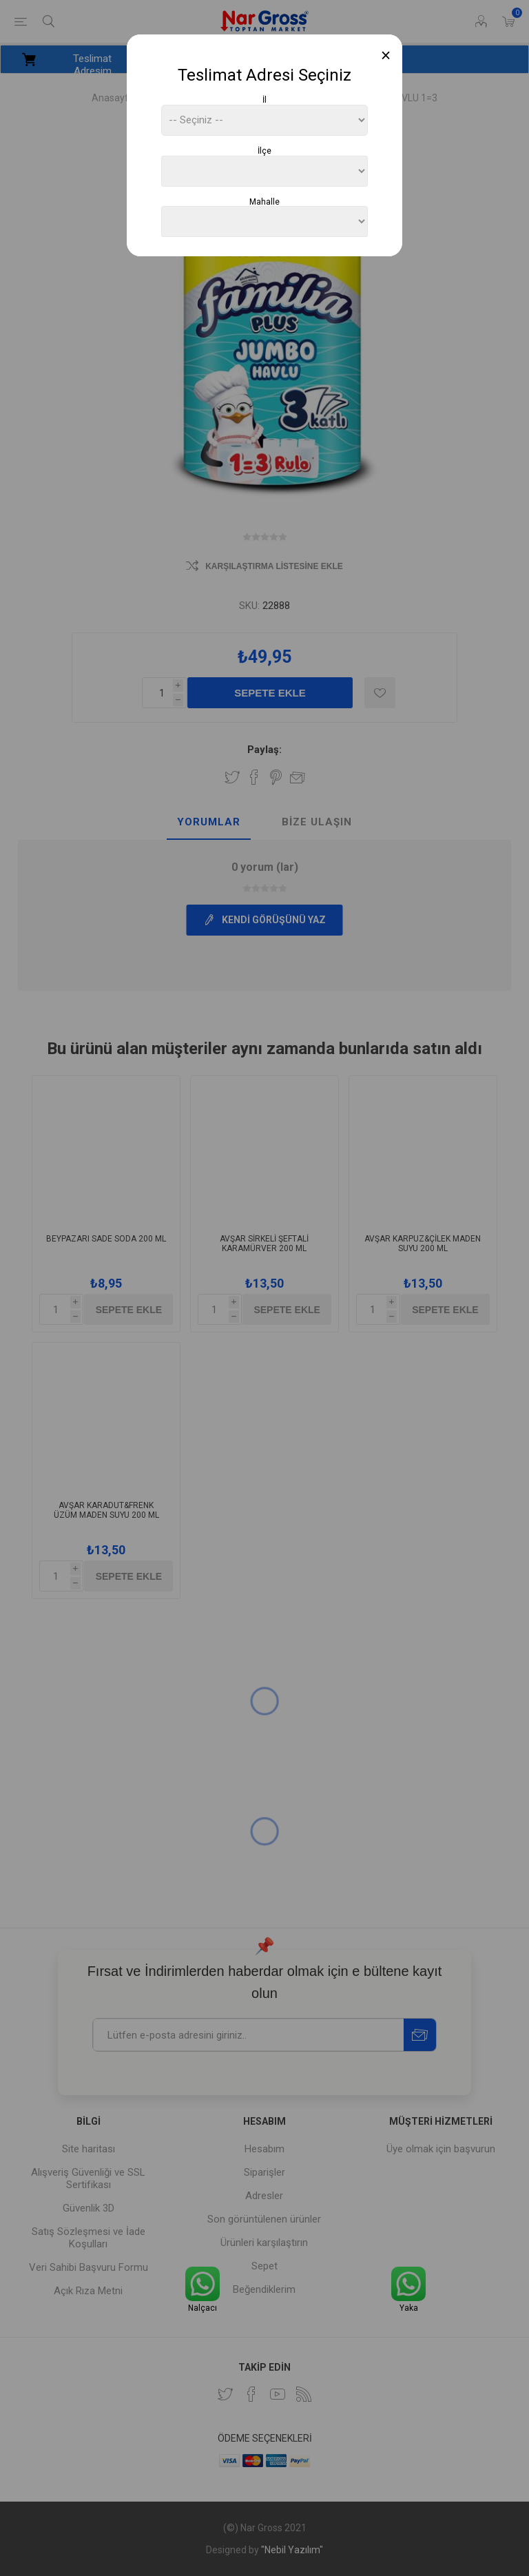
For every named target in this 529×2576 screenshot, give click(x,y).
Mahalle (264, 201)
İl (264, 100)
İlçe (264, 151)
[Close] (386, 55)
